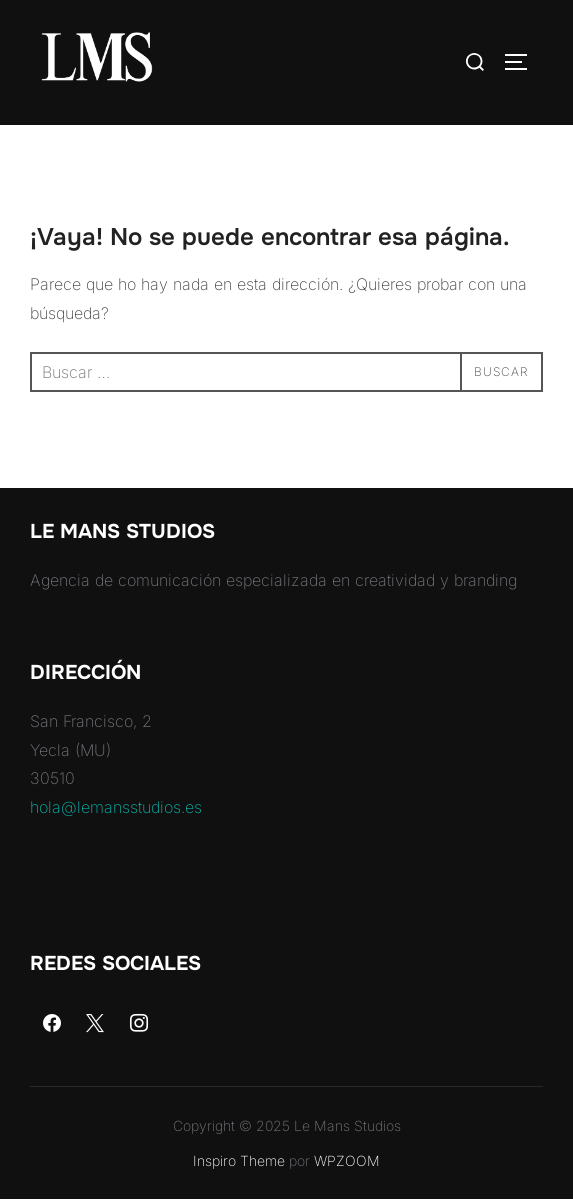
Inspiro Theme (239, 1160)
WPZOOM (347, 1160)
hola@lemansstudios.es (116, 807)
